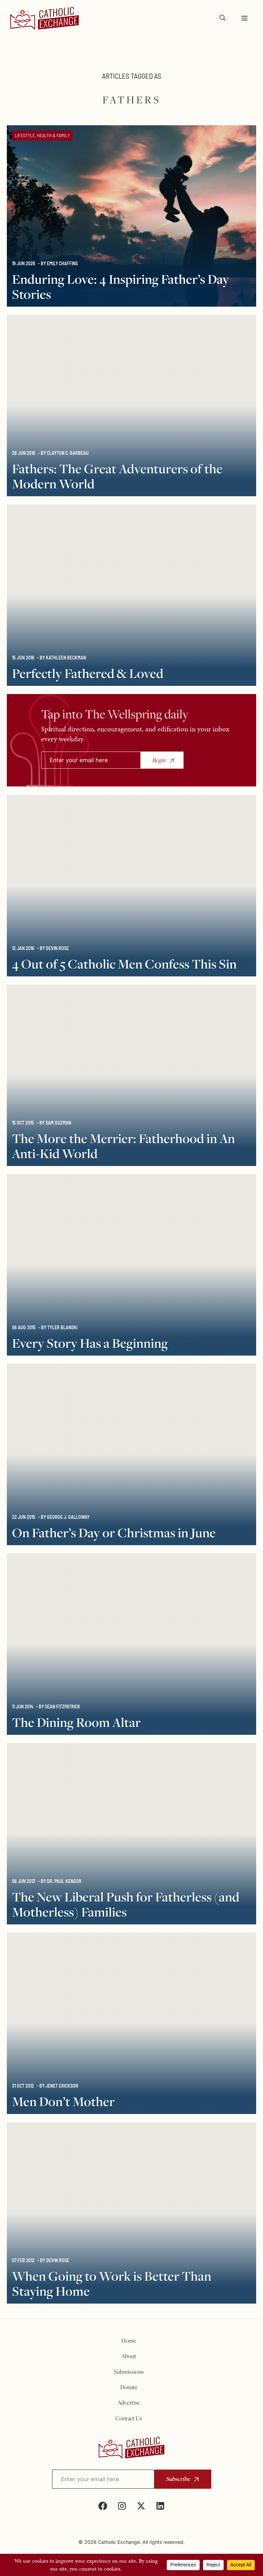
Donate (129, 2387)
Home (128, 2340)
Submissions (129, 2371)
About (128, 2356)
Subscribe (178, 2479)
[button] (222, 18)
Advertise (128, 2402)
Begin (158, 760)
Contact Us (128, 2418)
